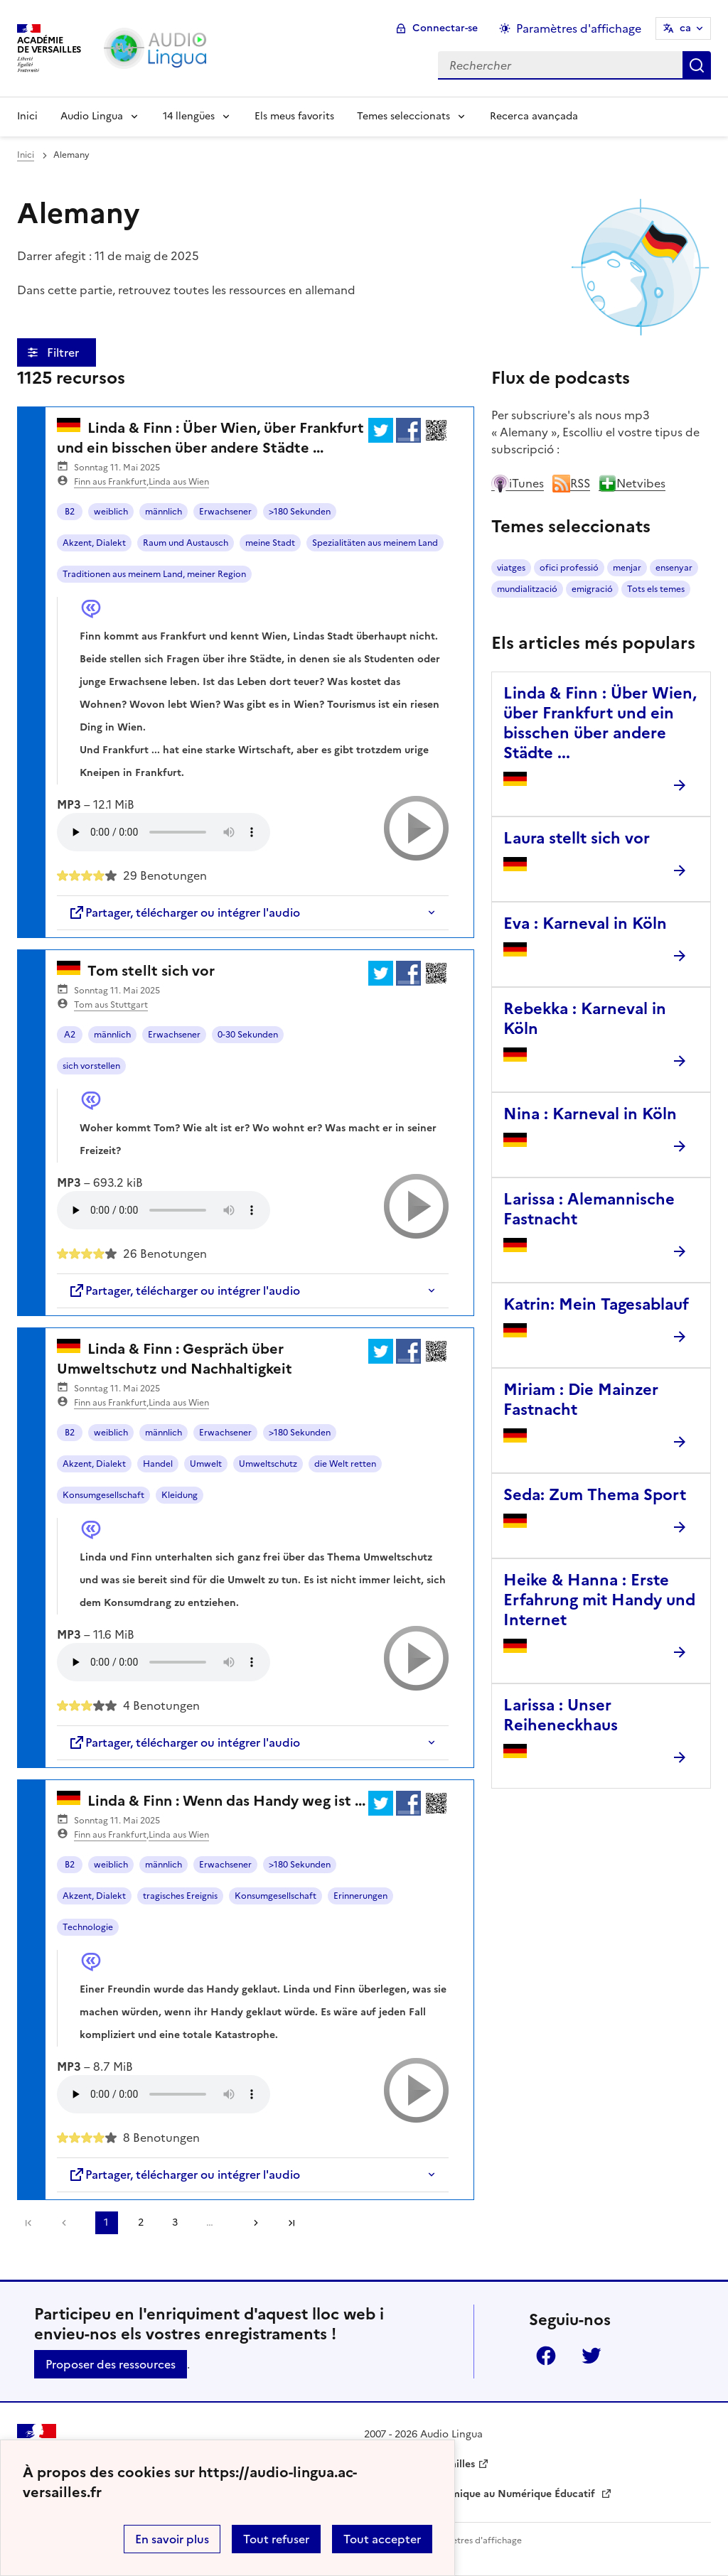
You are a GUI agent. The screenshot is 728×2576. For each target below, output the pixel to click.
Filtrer (64, 352)
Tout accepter (382, 2539)
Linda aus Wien (179, 481)
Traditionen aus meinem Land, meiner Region (154, 574)
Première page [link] (28, 2222)
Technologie (88, 1927)
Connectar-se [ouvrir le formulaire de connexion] (445, 28)
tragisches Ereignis (180, 1896)
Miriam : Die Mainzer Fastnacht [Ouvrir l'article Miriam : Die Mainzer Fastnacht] (580, 1399)
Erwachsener (225, 511)
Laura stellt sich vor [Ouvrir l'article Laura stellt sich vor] (576, 838)
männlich (163, 511)
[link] (67, 2222)
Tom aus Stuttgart (111, 1004)
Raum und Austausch (185, 543)
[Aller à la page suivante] (251, 2222)
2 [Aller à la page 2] (141, 2222)
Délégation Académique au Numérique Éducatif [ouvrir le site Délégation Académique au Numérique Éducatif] (481, 2493)
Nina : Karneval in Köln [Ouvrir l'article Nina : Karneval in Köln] (590, 1114)
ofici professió (569, 567)
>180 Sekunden (300, 511)
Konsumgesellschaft (103, 1495)
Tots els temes (656, 589)
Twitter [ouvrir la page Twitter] (591, 2356)
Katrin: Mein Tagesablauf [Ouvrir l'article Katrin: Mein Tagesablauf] (596, 1304)
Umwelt (206, 1463)
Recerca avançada (534, 116)
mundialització (527, 589)
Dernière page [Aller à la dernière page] (291, 2222)
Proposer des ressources (111, 2364)
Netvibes (632, 483)
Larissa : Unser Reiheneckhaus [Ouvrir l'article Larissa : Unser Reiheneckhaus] (560, 1715)
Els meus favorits (294, 116)
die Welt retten (345, 1463)
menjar (627, 567)
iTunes (517, 483)
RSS (571, 483)
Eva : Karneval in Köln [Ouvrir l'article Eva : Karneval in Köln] (585, 923)
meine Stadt (270, 543)
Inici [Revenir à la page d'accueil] (27, 116)
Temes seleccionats (403, 116)
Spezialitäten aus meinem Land (375, 543)
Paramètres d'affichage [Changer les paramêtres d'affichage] (578, 28)
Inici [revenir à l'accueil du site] (25, 155)
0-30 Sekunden (248, 1034)
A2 (69, 1034)
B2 (70, 511)
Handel (158, 1463)
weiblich (111, 511)
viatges (511, 567)
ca (685, 28)
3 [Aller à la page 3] (175, 2222)
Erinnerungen (360, 1896)
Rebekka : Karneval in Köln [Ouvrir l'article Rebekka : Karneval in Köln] (584, 1018)
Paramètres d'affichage (474, 2540)
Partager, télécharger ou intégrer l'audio (184, 912)
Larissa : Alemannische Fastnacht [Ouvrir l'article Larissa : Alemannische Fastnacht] (589, 1209)
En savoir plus (172, 2539)
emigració (592, 589)
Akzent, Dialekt (94, 543)
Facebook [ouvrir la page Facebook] (546, 2356)
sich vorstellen (91, 1066)
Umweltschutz (268, 1463)
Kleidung (179, 1495)
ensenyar (673, 567)
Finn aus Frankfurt (110, 481)
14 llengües (189, 116)
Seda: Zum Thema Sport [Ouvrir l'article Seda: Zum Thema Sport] (594, 1495)
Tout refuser (276, 2539)
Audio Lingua (91, 116)
